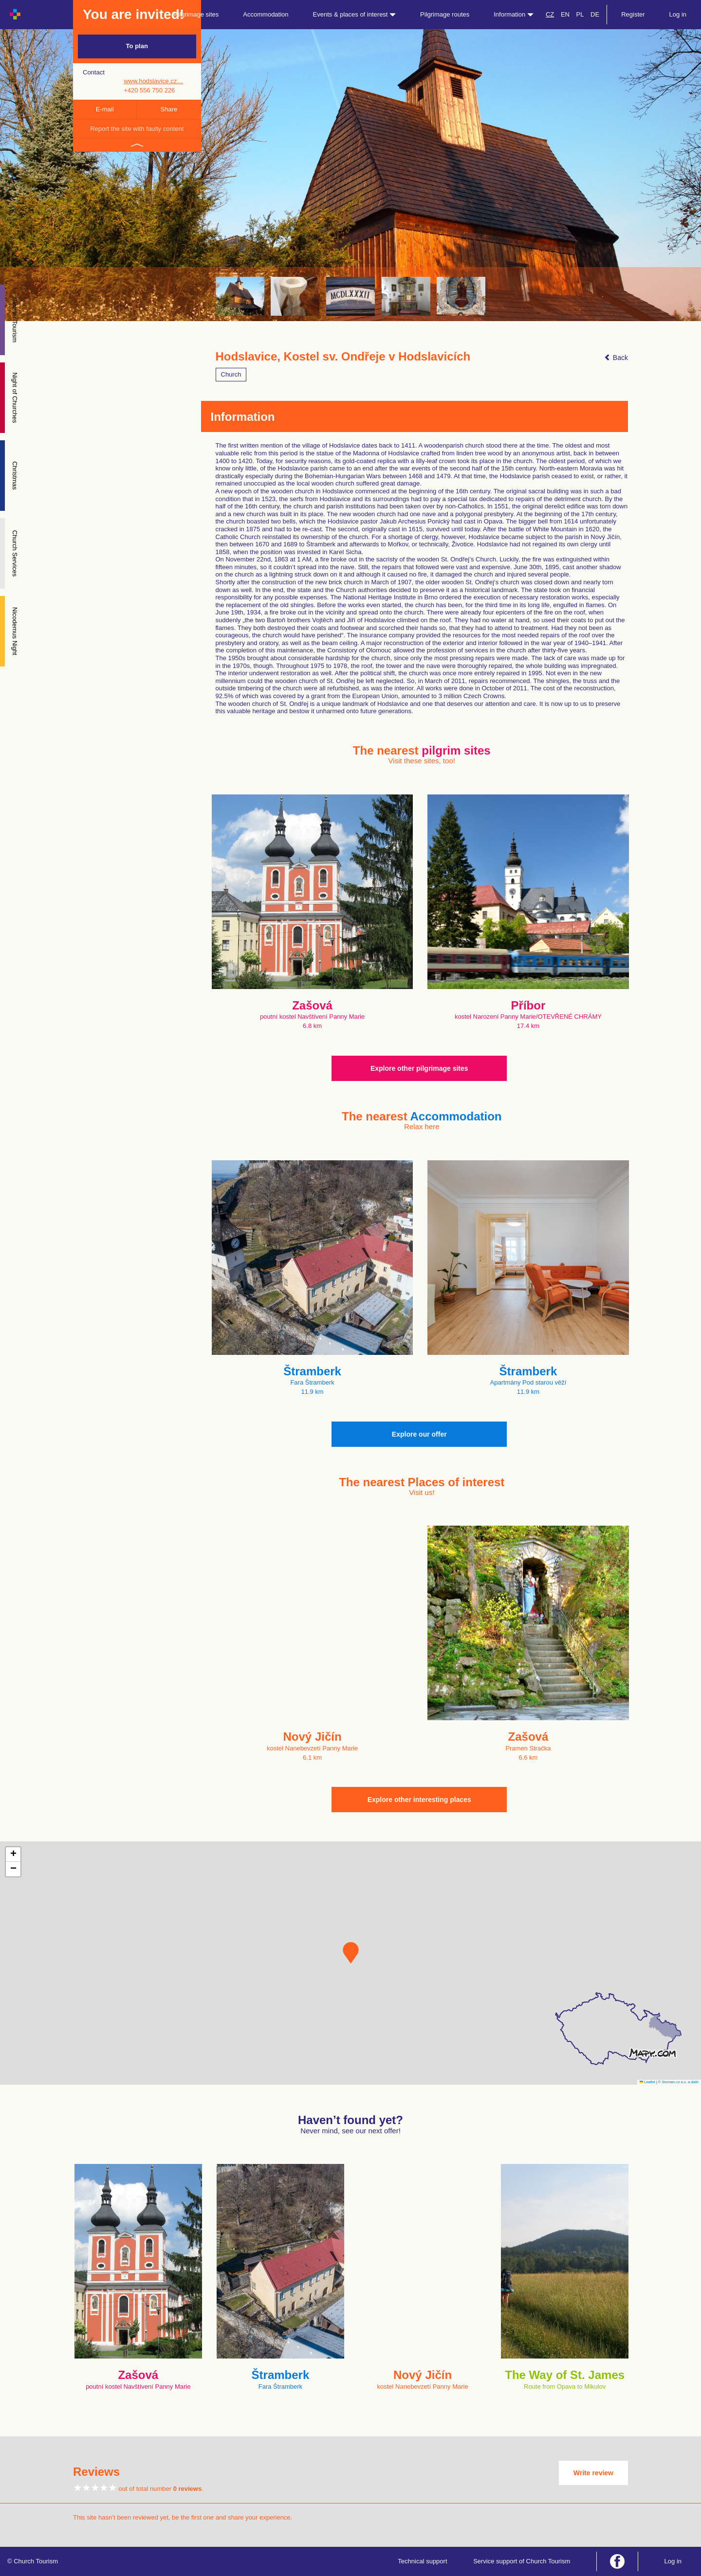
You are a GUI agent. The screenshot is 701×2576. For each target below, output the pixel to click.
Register (633, 14)
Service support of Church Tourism (521, 2561)
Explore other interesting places (419, 1799)
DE (594, 14)
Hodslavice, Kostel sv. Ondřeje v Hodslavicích (343, 356)
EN (565, 14)
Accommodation (265, 14)
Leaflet (647, 2082)
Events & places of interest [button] (354, 14)
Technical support (422, 2561)
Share (169, 109)
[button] (351, 1953)
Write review (593, 2473)
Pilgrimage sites (196, 14)
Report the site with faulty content (137, 128)
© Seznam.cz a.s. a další (678, 2082)
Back (616, 357)
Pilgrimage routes (444, 14)
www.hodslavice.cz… (153, 81)
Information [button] (514, 14)
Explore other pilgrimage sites (419, 1068)
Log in (677, 14)
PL (580, 14)
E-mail (105, 109)
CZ (550, 14)
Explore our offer (419, 1434)
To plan (137, 46)
